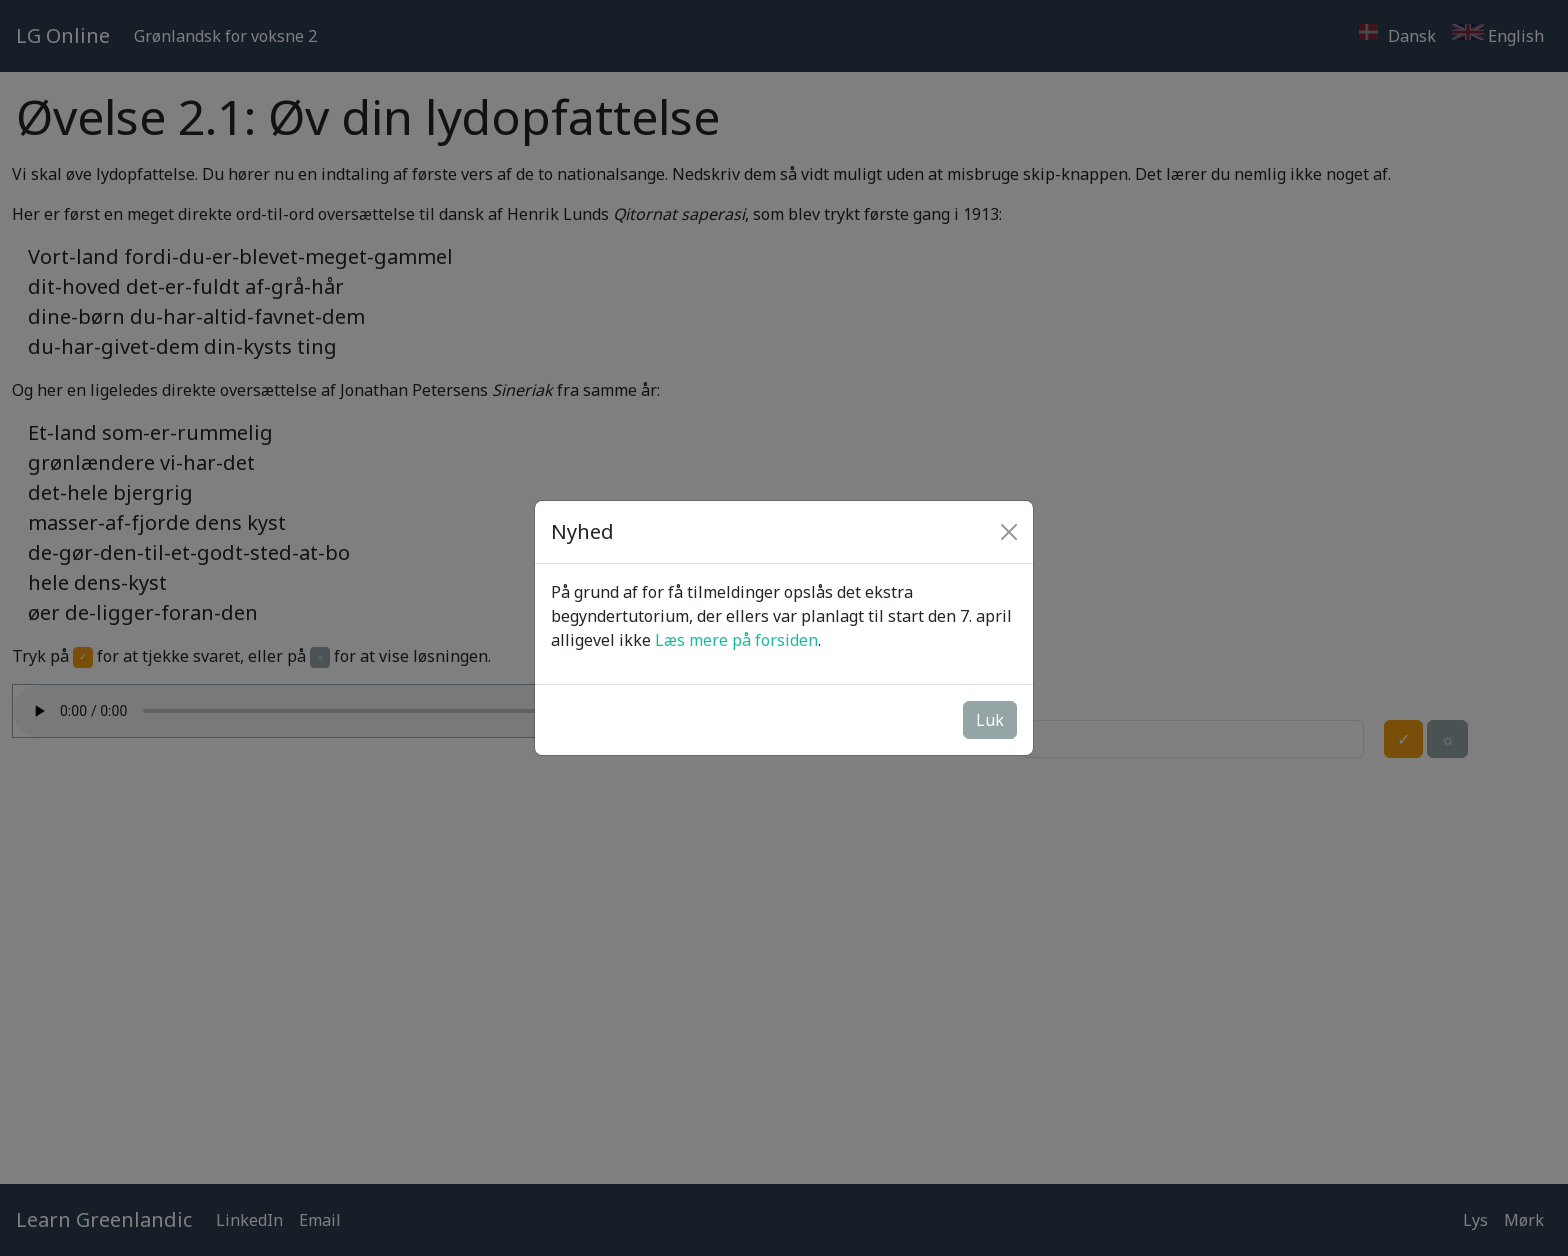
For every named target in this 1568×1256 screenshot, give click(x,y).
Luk (990, 720)
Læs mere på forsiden (736, 640)
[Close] (1009, 532)
